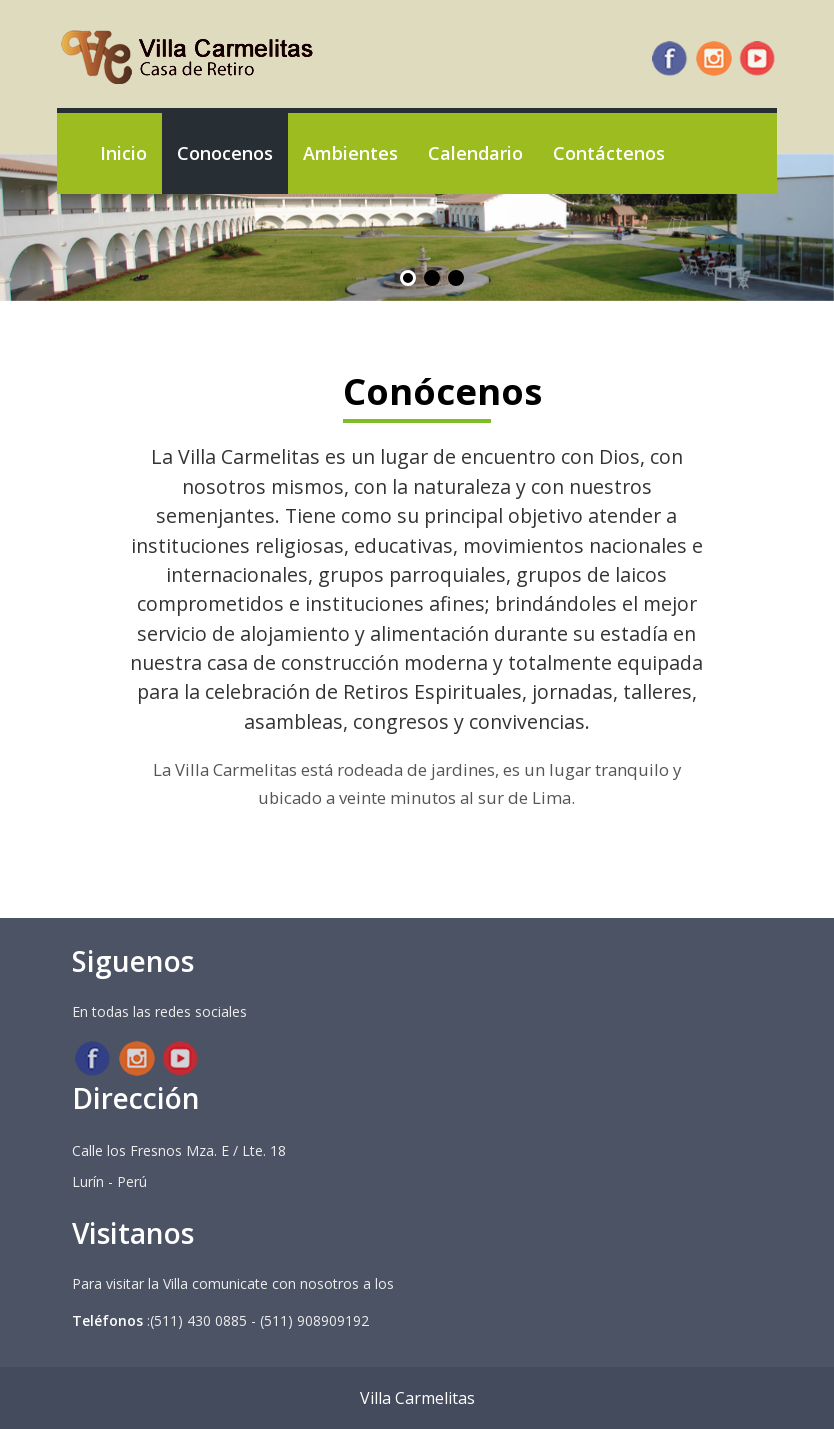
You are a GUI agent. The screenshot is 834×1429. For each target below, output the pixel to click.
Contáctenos (609, 153)
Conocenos (225, 153)
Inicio (123, 153)
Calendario (475, 153)
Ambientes (350, 153)
